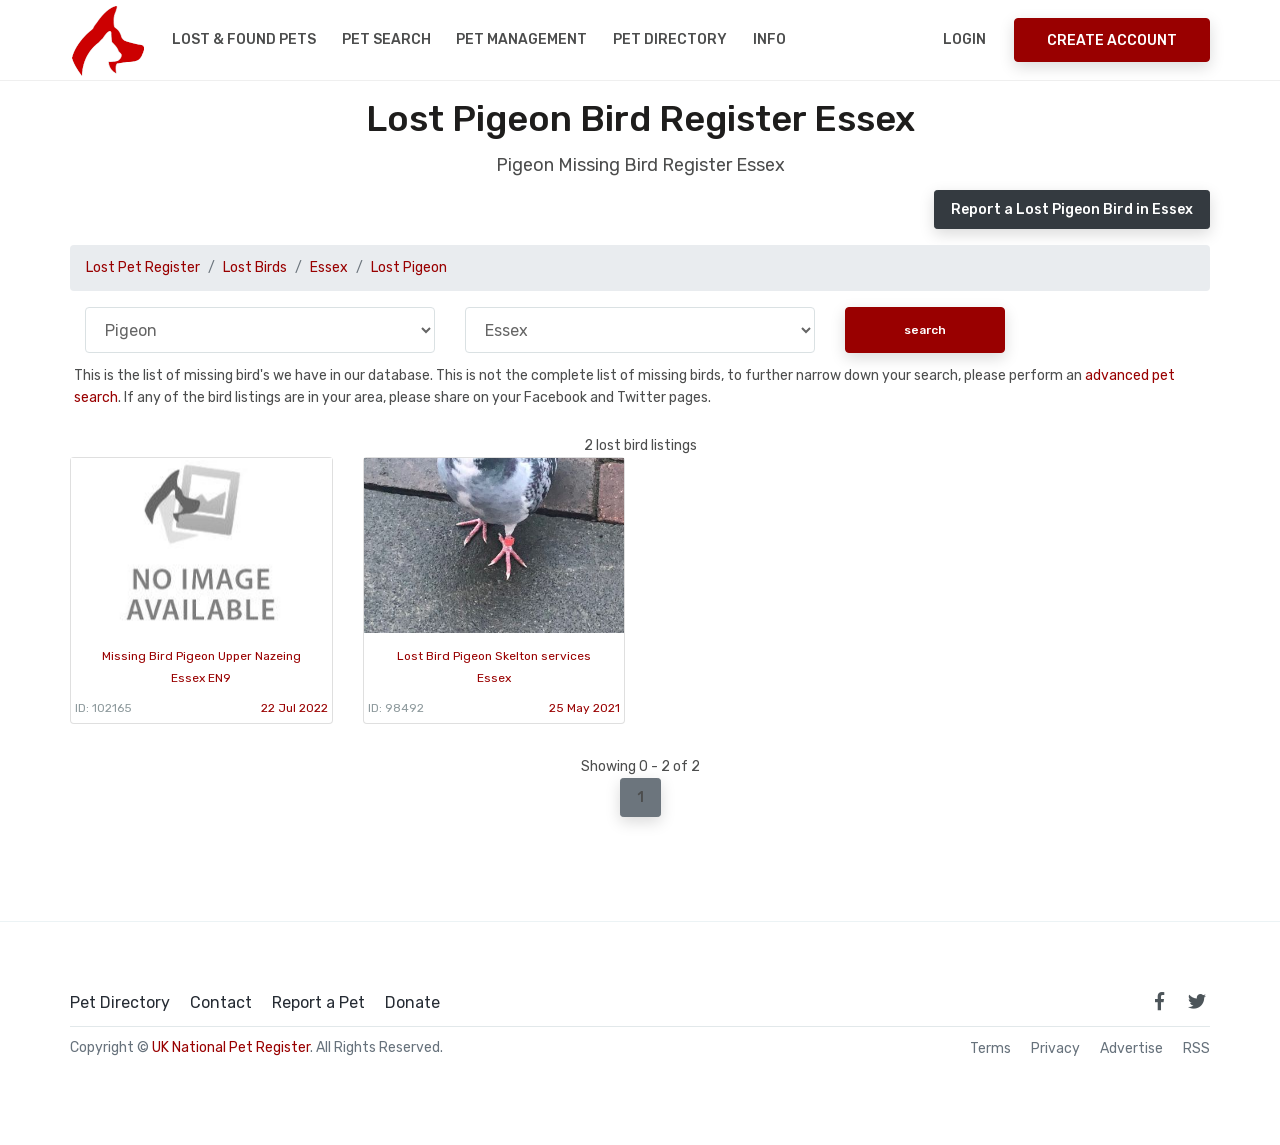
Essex (329, 267)
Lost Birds (255, 267)
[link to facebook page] (1159, 1001)
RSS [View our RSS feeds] (1196, 1049)
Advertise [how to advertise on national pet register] (1131, 1049)
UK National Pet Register (231, 1047)
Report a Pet (318, 1003)
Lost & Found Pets (244, 39)
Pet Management (521, 39)
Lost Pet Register (143, 267)
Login (964, 39)
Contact (221, 1003)
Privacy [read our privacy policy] (1055, 1049)
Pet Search (386, 39)
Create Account (1112, 40)
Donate (412, 1003)
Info (769, 39)
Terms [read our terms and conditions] (990, 1049)
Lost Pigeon (409, 267)
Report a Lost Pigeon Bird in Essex (1072, 209)
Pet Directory (670, 39)
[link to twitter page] (1197, 1001)
